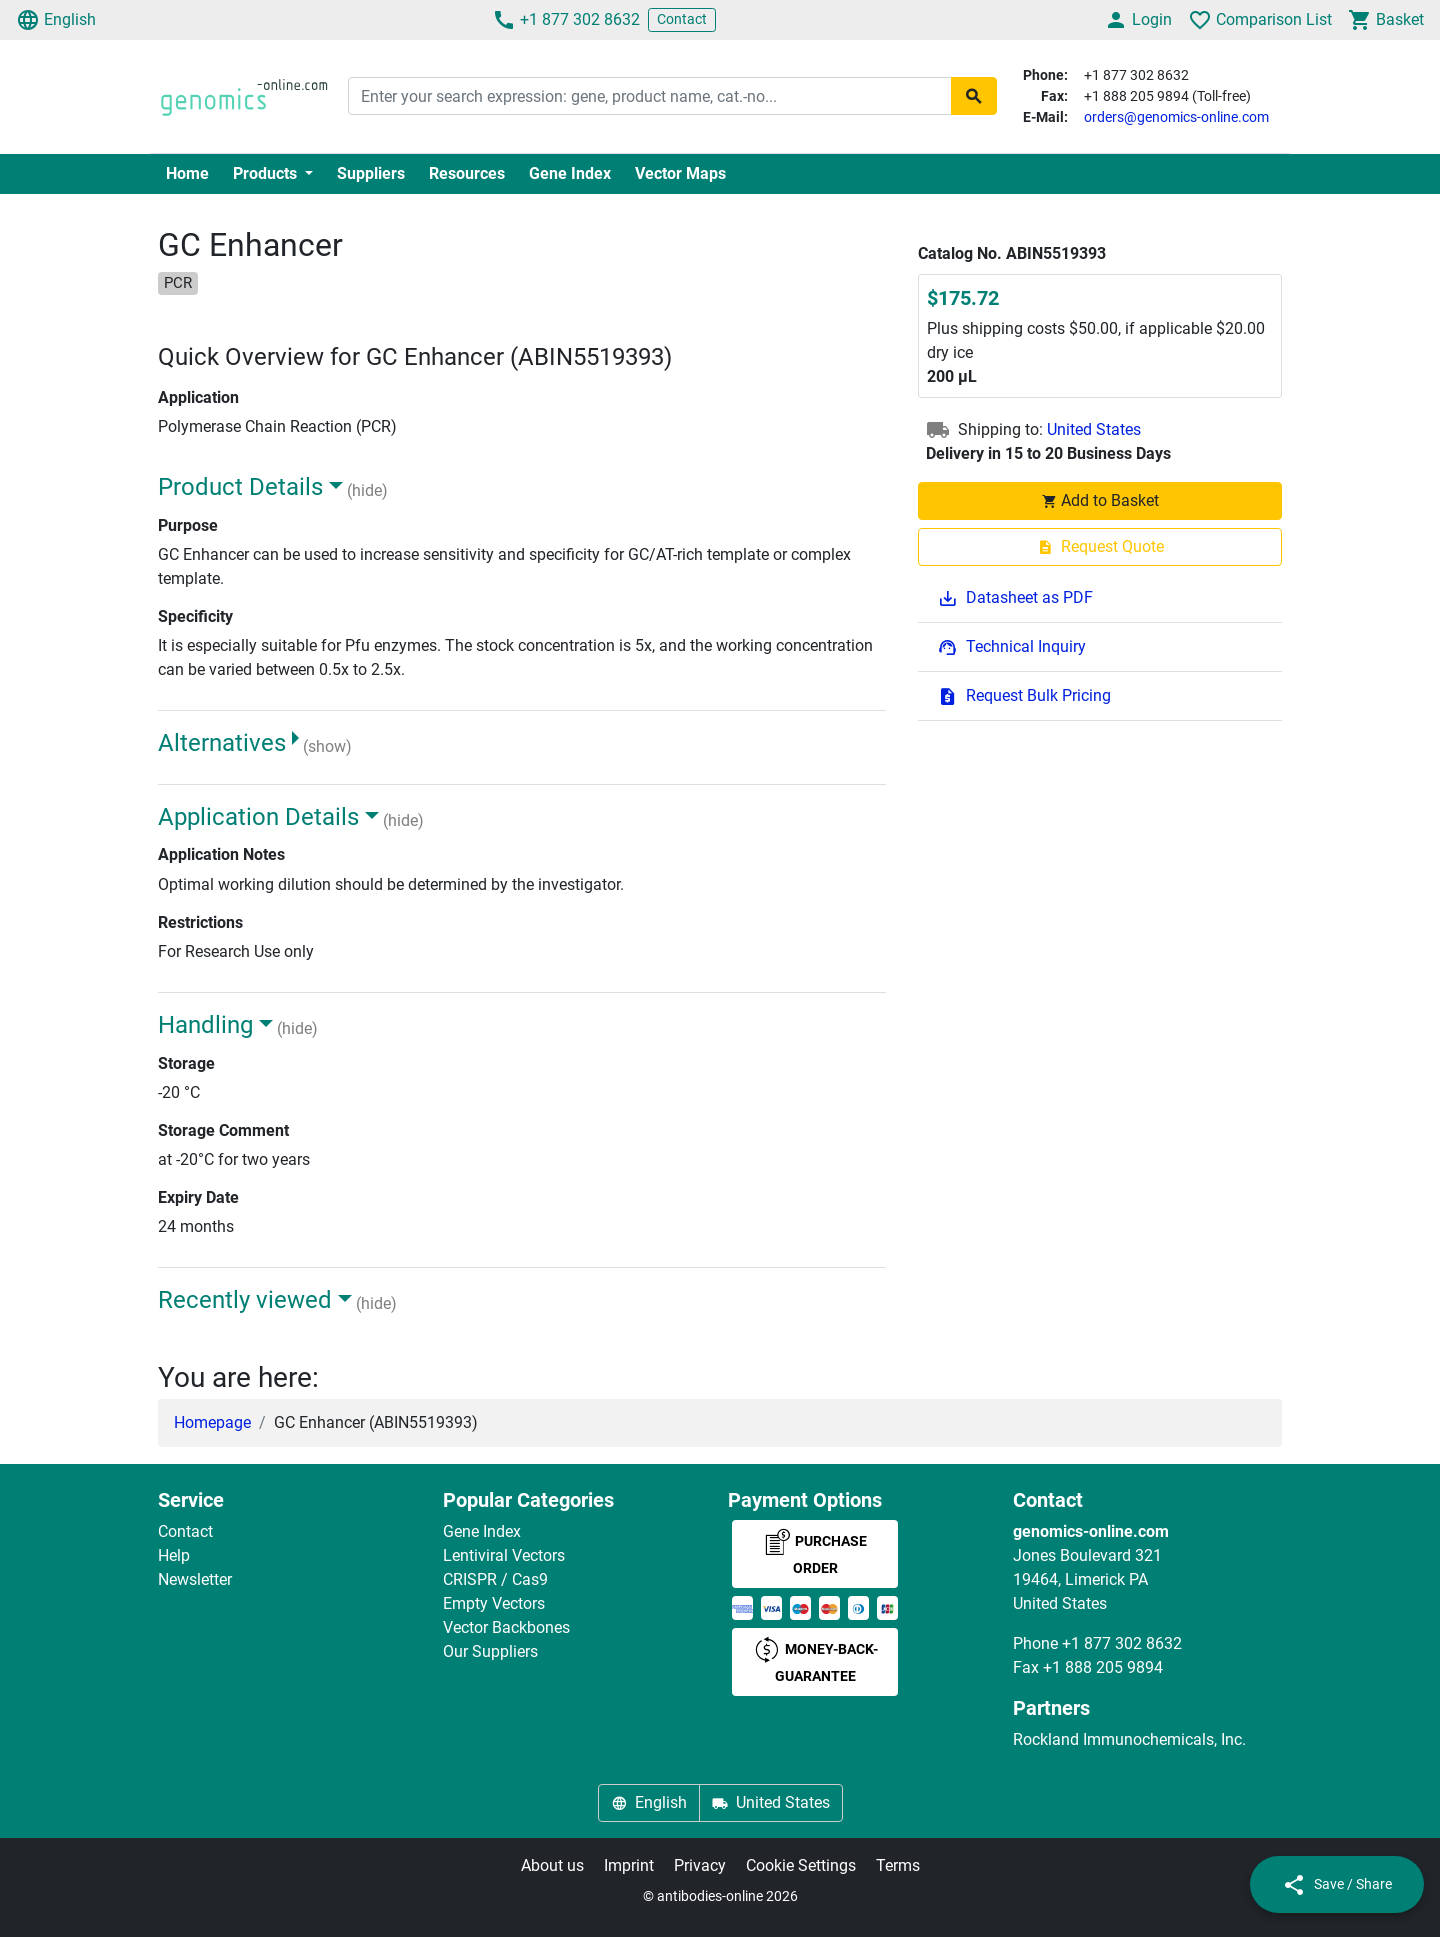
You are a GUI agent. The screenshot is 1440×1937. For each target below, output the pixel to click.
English (56, 20)
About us (552, 1865)
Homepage (212, 1422)
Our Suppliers (490, 1651)
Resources (467, 173)
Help (174, 1555)
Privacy (700, 1865)
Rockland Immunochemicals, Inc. (1129, 1739)
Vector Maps (680, 173)
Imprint (629, 1865)
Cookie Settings (801, 1865)
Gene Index (570, 173)
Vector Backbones (506, 1627)
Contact (682, 19)
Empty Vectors (494, 1603)
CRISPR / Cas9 (495, 1579)
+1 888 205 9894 (1103, 1667)
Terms (898, 1865)
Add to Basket (1100, 500)
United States (1094, 429)
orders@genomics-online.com (1176, 117)
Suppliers (371, 173)
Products (267, 173)
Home (187, 173)
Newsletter (195, 1579)
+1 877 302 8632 (566, 20)
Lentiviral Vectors (504, 1555)
